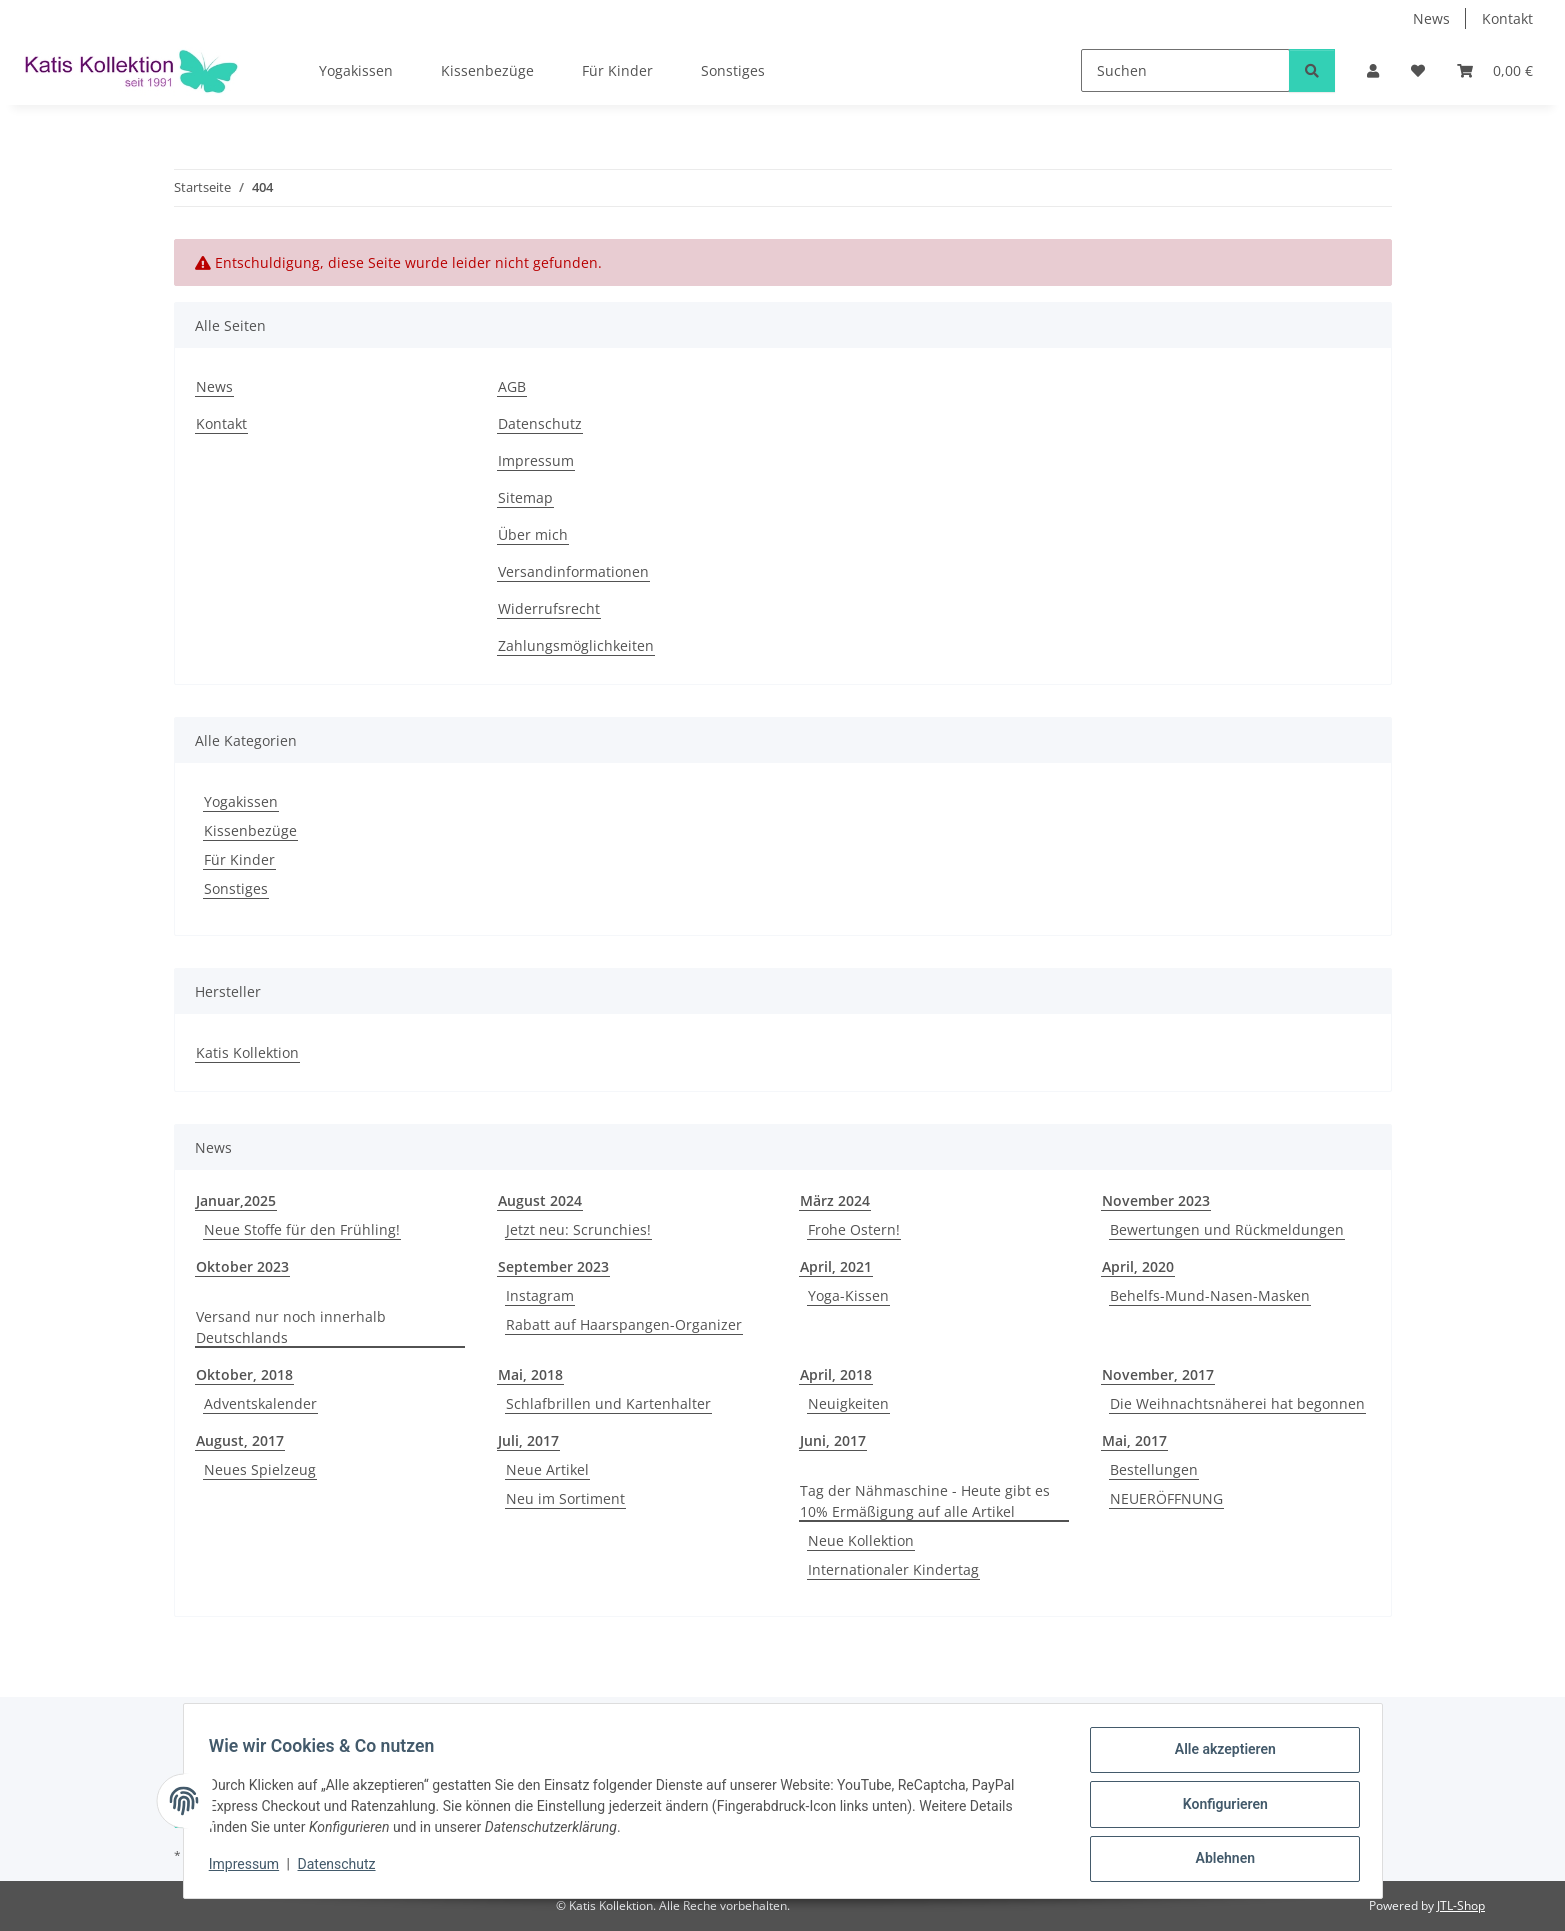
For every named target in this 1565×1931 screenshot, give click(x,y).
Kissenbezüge (250, 830)
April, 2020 (1138, 1266)
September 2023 (553, 1266)
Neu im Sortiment (565, 1498)
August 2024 (540, 1200)
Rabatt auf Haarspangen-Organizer (624, 1324)
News (1431, 18)
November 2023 (1156, 1200)
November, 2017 (1158, 1374)
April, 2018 (836, 1374)
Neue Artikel (547, 1469)
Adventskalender (260, 1403)
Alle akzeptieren (1218, 1756)
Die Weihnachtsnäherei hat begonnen (1237, 1403)
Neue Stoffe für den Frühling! (302, 1229)
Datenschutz (343, 1869)
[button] (1373, 70)
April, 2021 (836, 1266)
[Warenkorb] (1495, 70)
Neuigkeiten (848, 1403)
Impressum (251, 1869)
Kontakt (1507, 18)
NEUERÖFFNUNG (1166, 1498)
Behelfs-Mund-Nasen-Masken (1210, 1295)
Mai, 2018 (530, 1374)
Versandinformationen (573, 571)
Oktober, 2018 (244, 1374)
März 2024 (835, 1200)
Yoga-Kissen (848, 1295)
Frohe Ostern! (854, 1229)
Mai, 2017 (1134, 1440)
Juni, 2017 (833, 1440)
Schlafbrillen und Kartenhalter (608, 1403)
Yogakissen (241, 801)
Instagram (540, 1295)
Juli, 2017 (528, 1440)
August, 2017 (240, 1440)
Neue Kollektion (861, 1540)
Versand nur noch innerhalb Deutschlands (291, 1327)
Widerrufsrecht (549, 608)
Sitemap (525, 497)
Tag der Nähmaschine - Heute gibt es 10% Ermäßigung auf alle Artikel (925, 1501)
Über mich (533, 534)
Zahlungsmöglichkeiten (576, 645)
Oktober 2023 (242, 1266)
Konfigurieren (1218, 1808)
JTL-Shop (1461, 1905)
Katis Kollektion (247, 1052)
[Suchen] (1185, 70)
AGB (512, 386)
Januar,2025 (236, 1200)
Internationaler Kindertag (893, 1569)
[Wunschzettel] (1418, 70)
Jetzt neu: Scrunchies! (578, 1229)
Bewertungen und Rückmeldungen (1227, 1229)
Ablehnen (1218, 1860)
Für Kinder (239, 859)
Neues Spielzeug (260, 1469)
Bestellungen (1154, 1469)
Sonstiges (236, 888)
